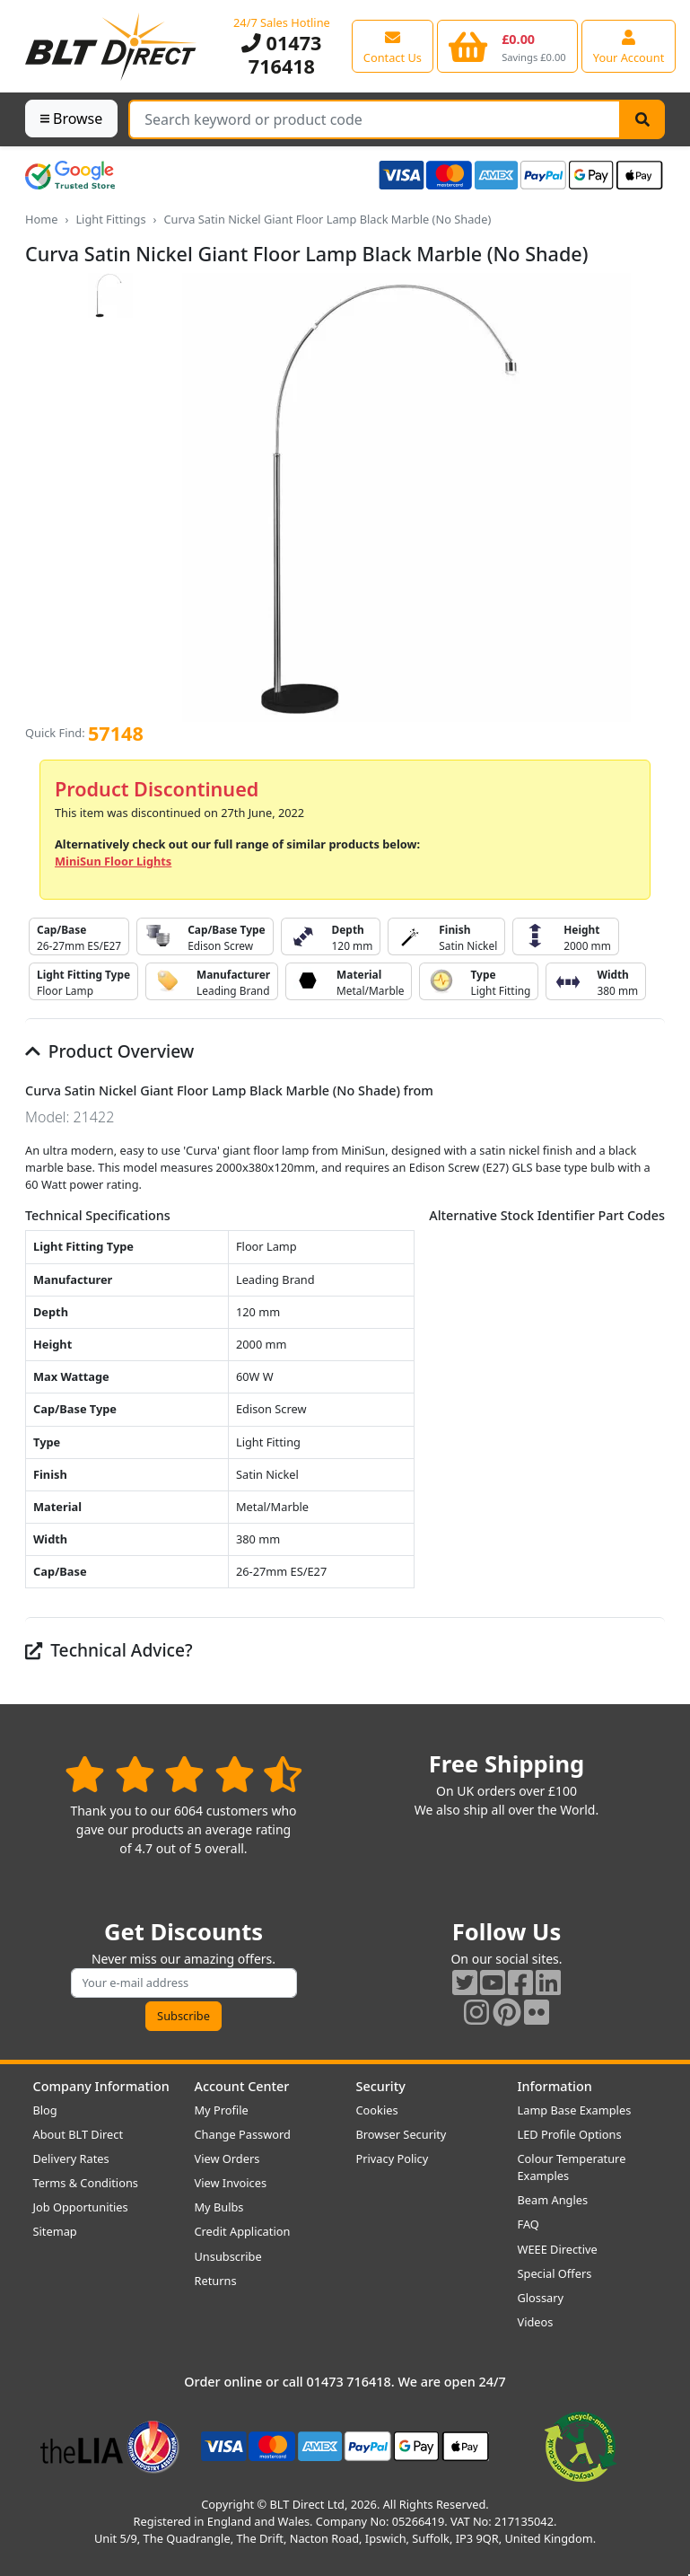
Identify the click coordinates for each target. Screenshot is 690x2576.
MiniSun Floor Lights (113, 861)
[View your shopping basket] (507, 46)
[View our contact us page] (392, 46)
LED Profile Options (570, 2134)
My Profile (222, 2110)
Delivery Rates (71, 2158)
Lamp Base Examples (575, 2110)
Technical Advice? (109, 1650)
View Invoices (231, 2183)
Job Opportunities (80, 2207)
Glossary (541, 2298)
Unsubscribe (228, 2256)
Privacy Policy (392, 2158)
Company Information (101, 2086)
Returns (216, 2281)
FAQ (528, 2224)
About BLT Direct (78, 2134)
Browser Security (401, 2134)
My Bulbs (219, 2207)
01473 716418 (281, 54)
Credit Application (243, 2231)
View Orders (227, 2158)
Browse (71, 118)
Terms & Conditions (85, 2183)
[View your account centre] (629, 46)
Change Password (243, 2134)
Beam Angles (553, 2200)
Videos (536, 2322)
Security (381, 2086)
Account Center (242, 2086)
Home (41, 219)
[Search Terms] (374, 119)
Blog (45, 2110)
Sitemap (55, 2231)
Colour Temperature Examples (572, 2167)
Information (555, 2086)
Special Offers (555, 2273)
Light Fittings (110, 219)
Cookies (377, 2110)
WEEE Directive (558, 2249)
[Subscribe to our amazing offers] (184, 1983)
